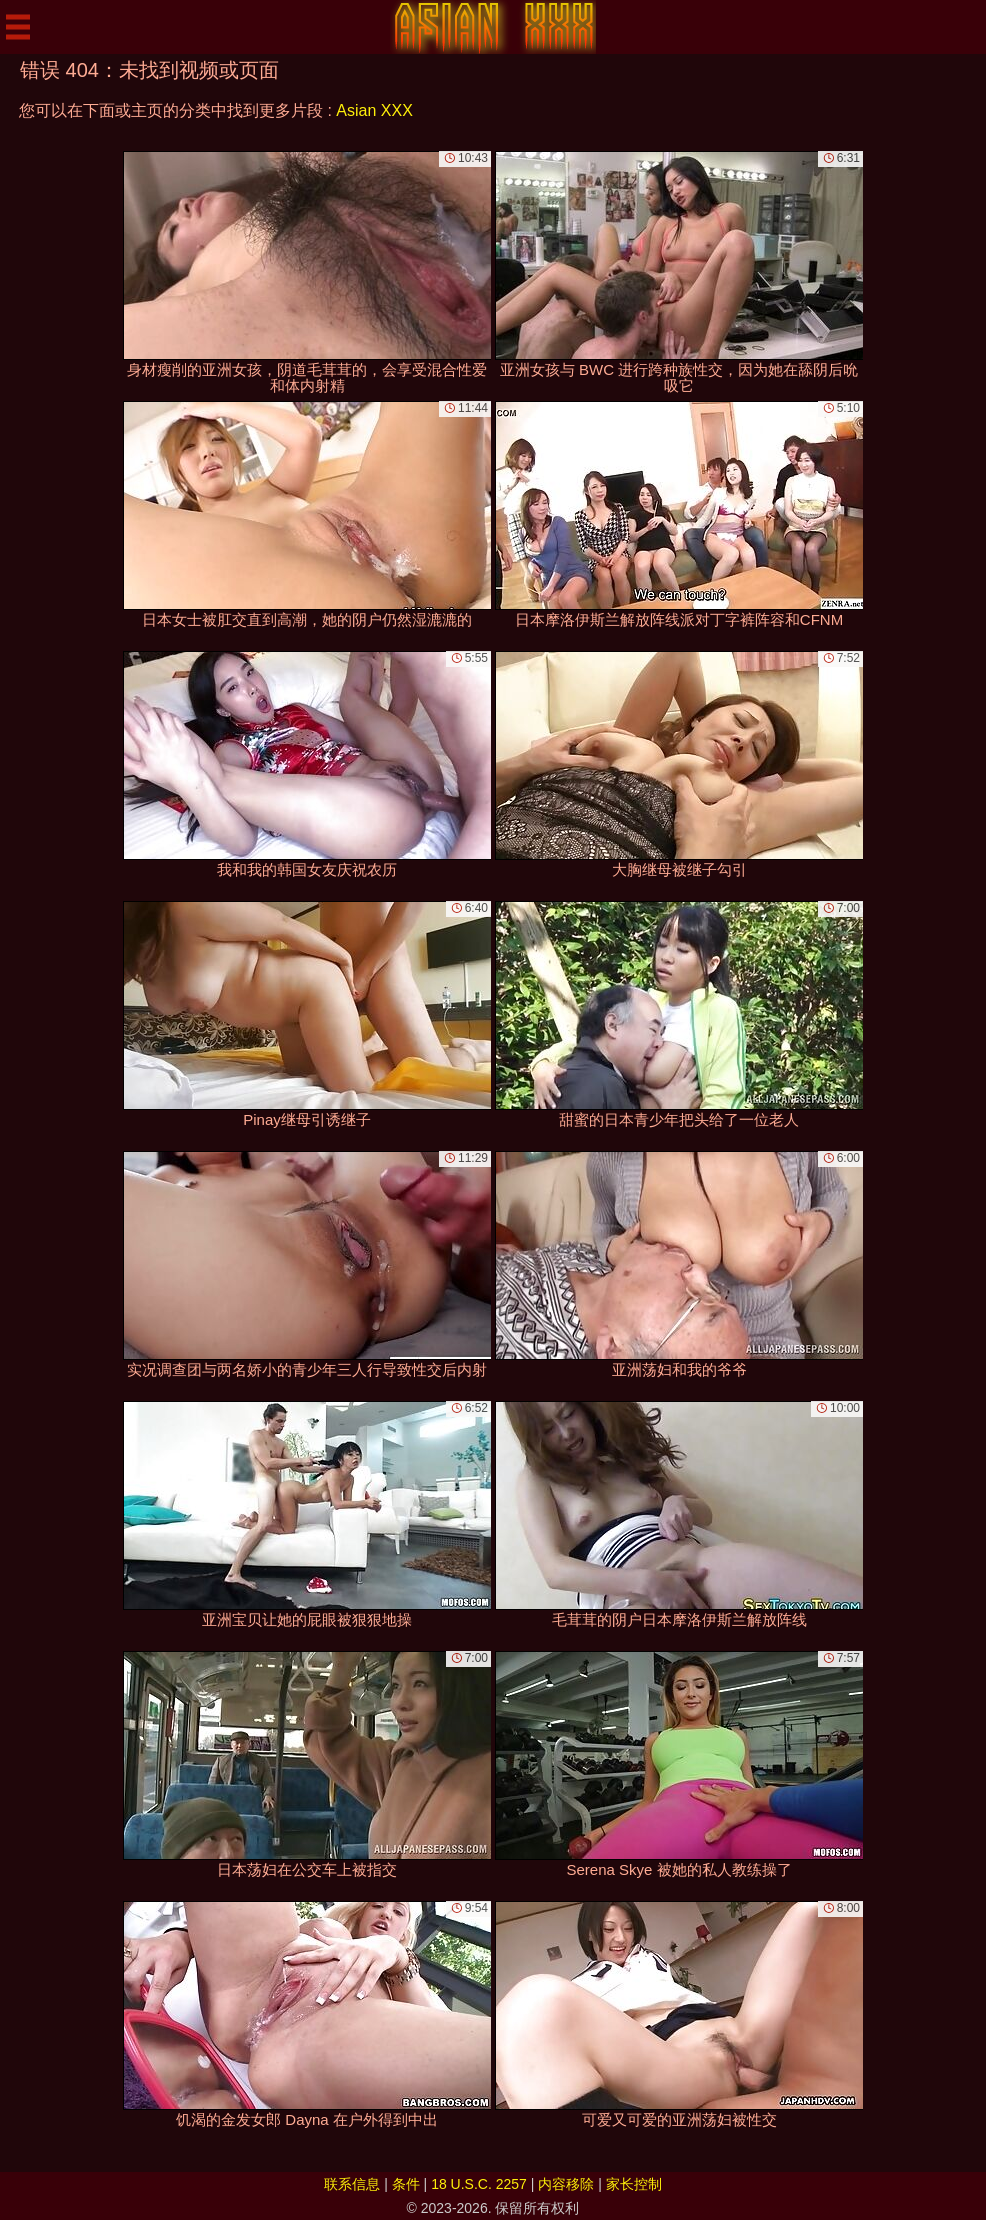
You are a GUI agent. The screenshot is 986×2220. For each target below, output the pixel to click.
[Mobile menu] (18, 27)
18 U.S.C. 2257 (479, 2184)
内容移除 (566, 2184)
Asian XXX (374, 110)
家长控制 (634, 2184)
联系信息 (352, 2184)
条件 (406, 2184)
